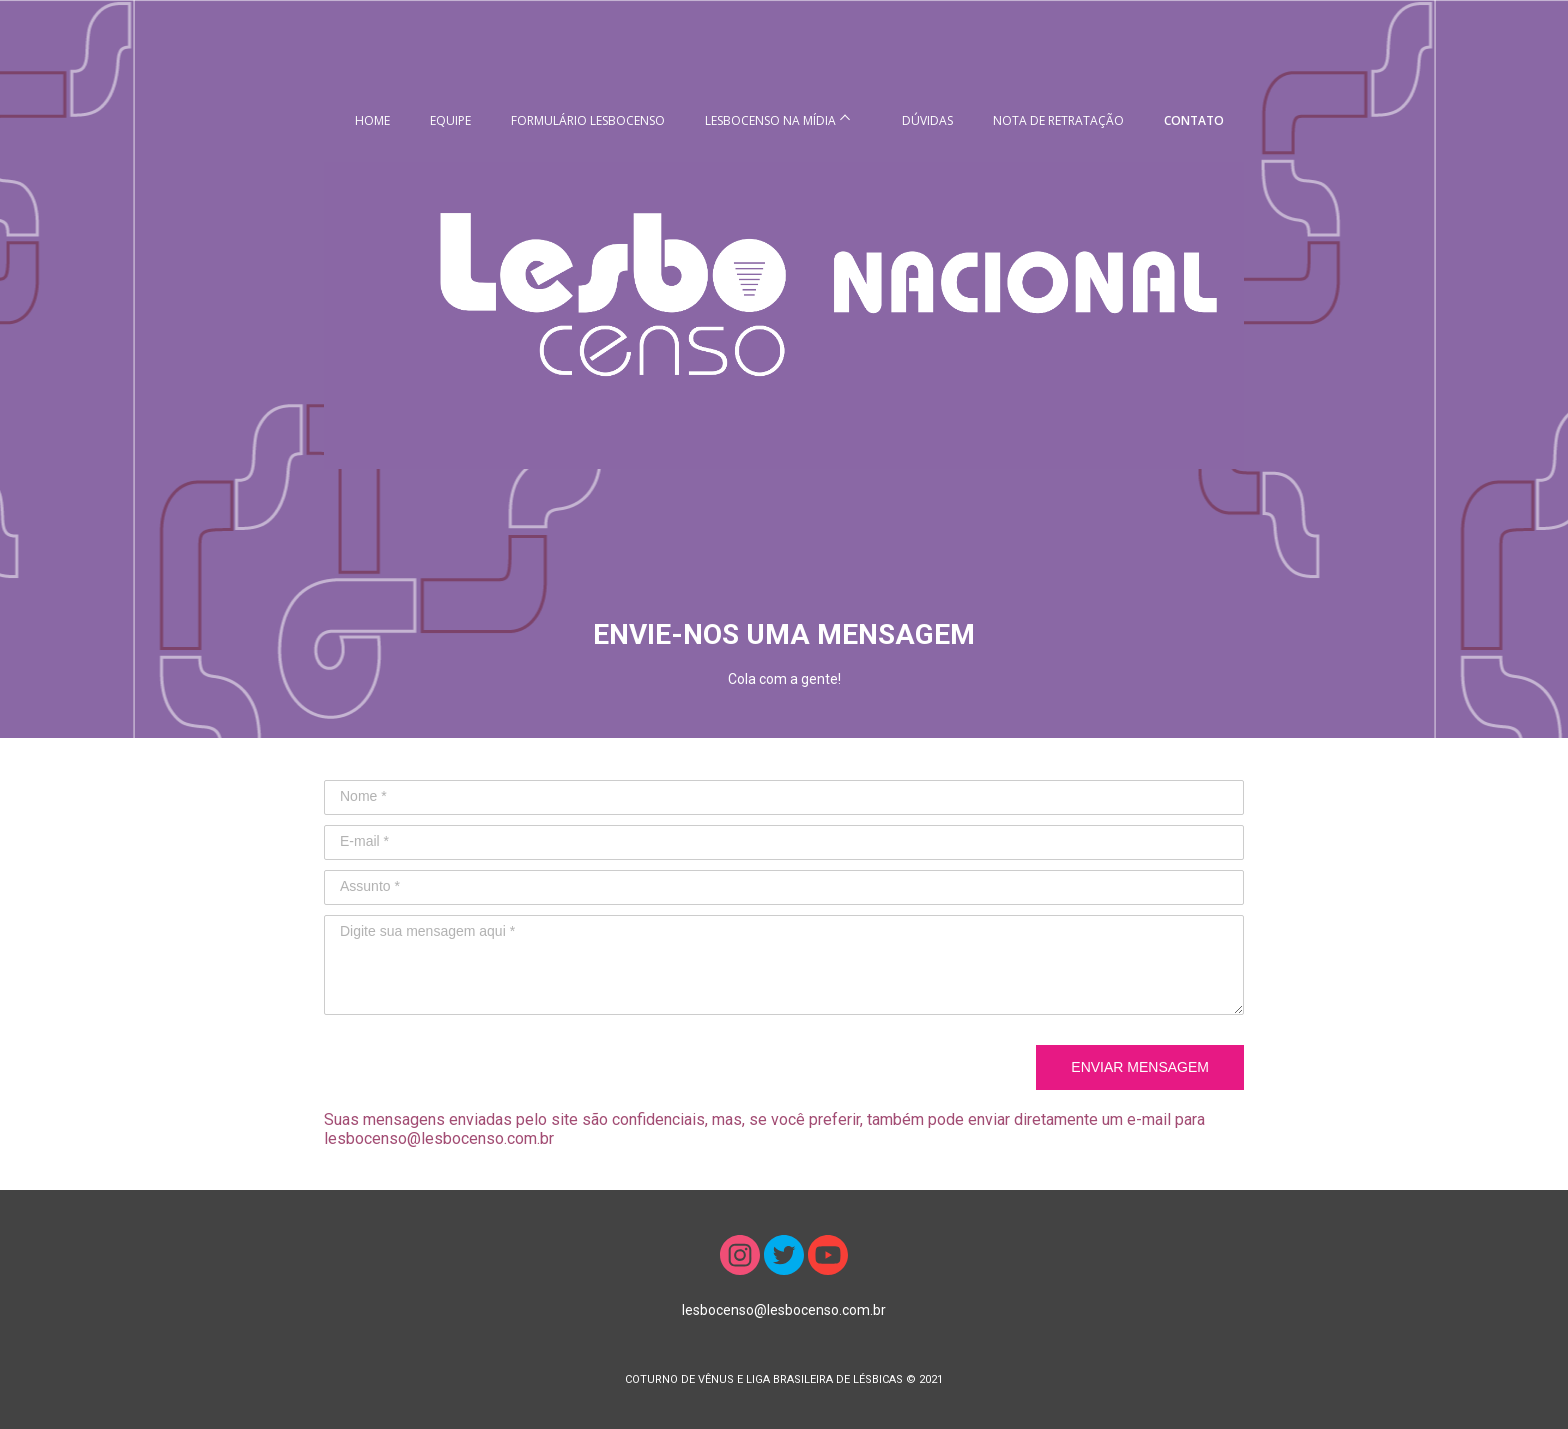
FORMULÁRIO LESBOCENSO (588, 120)
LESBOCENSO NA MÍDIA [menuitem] (770, 120)
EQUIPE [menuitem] (450, 120)
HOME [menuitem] (372, 120)
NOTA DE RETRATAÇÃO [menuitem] (1058, 120)
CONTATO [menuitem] (1194, 120)
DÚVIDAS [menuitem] (927, 120)
